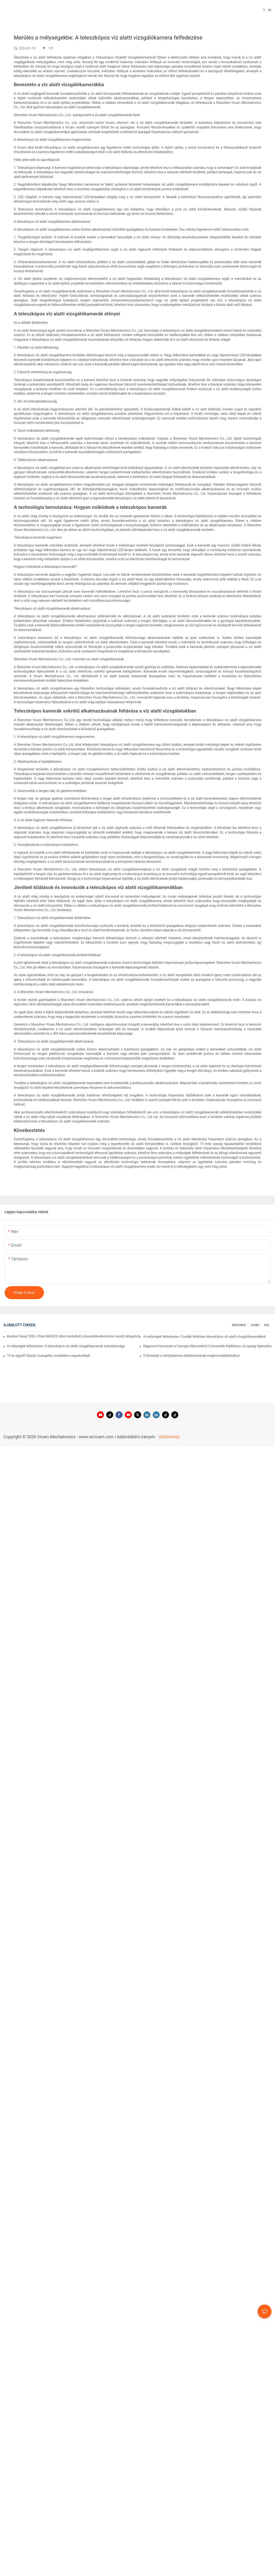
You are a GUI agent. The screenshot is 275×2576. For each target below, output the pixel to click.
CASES (255, 1325)
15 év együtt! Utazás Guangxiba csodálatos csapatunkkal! (48, 1355)
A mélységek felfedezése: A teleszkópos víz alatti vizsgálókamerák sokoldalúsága (66, 1346)
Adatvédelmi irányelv (136, 1436)
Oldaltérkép (168, 1436)
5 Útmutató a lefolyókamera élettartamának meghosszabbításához (191, 1355)
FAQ (266, 1325)
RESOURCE (239, 1325)
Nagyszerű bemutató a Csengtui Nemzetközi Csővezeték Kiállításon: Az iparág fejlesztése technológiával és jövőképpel (207, 1346)
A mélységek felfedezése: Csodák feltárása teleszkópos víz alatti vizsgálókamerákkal (204, 1336)
